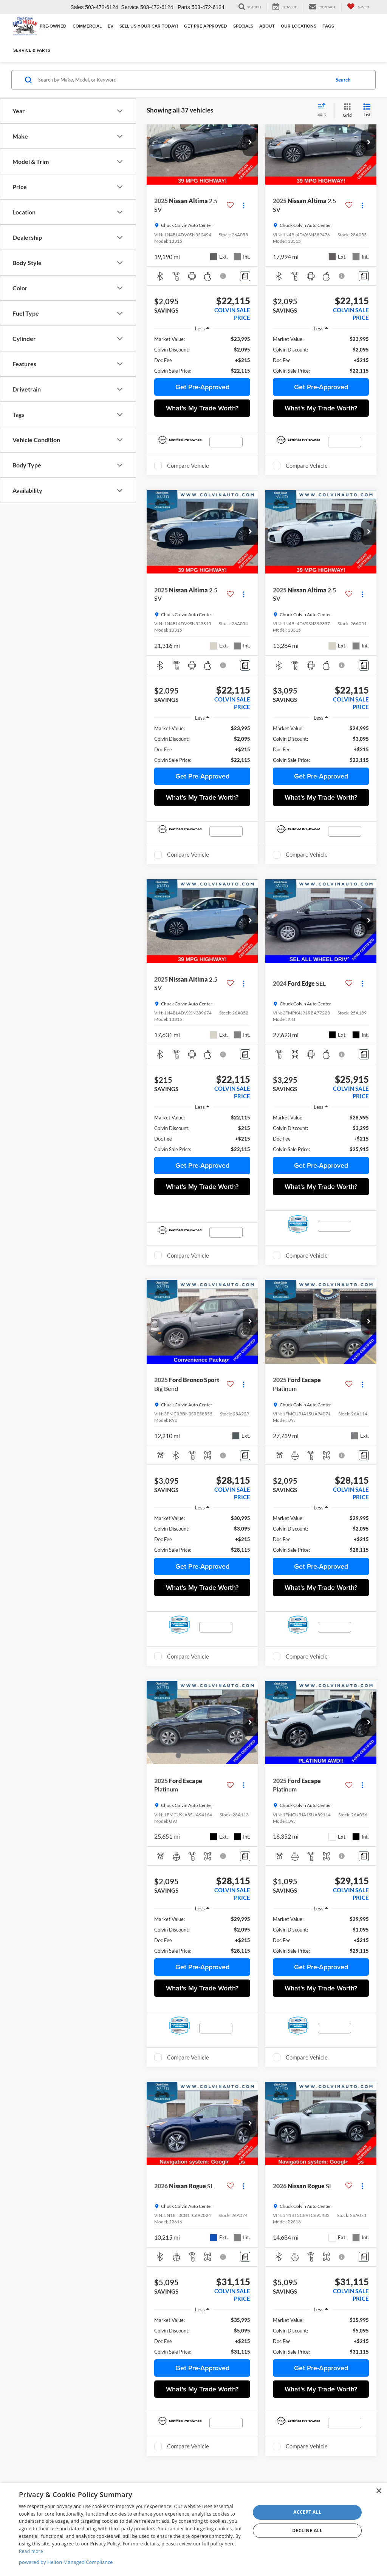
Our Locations (298, 26)
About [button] (267, 26)
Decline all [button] (307, 2530)
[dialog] (193, 2529)
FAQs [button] (328, 26)
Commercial (87, 26)
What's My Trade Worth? (202, 408)
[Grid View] (346, 110)
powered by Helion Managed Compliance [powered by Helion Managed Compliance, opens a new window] (66, 2562)
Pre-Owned (53, 26)
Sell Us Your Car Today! (148, 26)
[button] (250, 142)
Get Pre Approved (205, 26)
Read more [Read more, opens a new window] (31, 2551)
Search (343, 80)
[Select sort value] (324, 110)
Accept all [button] (307, 2512)
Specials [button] (243, 26)
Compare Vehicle (188, 465)
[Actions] (243, 205)
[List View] (367, 110)
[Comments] (245, 276)
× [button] (378, 2491)
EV (110, 26)
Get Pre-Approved (202, 387)
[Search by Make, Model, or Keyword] (182, 80)
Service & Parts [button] (31, 50)
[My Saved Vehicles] (358, 7)
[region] (202, 355)
